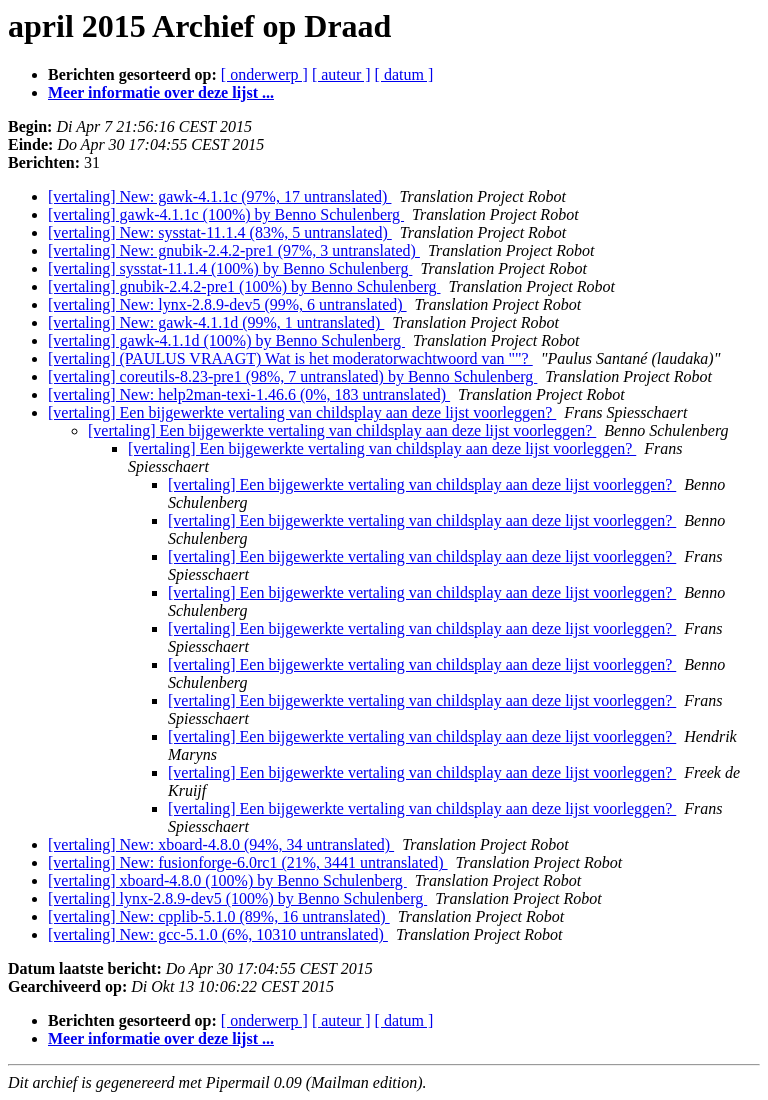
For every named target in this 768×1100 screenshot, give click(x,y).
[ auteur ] (341, 74)
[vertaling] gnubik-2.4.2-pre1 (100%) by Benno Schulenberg (244, 286)
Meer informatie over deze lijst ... (161, 92)
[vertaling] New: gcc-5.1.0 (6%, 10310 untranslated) (218, 934)
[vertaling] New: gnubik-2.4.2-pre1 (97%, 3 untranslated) (234, 250)
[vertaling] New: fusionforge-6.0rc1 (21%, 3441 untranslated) (248, 862)
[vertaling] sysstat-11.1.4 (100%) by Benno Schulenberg (230, 268)
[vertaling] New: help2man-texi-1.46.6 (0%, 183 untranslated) (249, 394)
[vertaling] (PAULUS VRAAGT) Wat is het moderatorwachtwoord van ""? (290, 358)
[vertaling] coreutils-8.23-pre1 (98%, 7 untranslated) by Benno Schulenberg (292, 376)
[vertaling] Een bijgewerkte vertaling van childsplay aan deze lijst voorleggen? (302, 412)
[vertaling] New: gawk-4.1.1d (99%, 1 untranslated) (216, 322)
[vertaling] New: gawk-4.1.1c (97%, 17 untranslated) (219, 196)
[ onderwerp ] (264, 74)
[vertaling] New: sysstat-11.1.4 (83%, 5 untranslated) (220, 232)
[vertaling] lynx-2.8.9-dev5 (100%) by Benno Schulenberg (237, 898)
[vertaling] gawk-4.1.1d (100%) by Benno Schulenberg (226, 340)
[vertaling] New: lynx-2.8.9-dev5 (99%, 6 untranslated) (227, 304)
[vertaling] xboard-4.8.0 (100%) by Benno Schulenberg (227, 880)
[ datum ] (404, 74)
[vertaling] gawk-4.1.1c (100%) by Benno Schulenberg (226, 214)
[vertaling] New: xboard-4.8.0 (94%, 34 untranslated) (221, 844)
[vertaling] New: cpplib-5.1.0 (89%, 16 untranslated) (219, 916)
